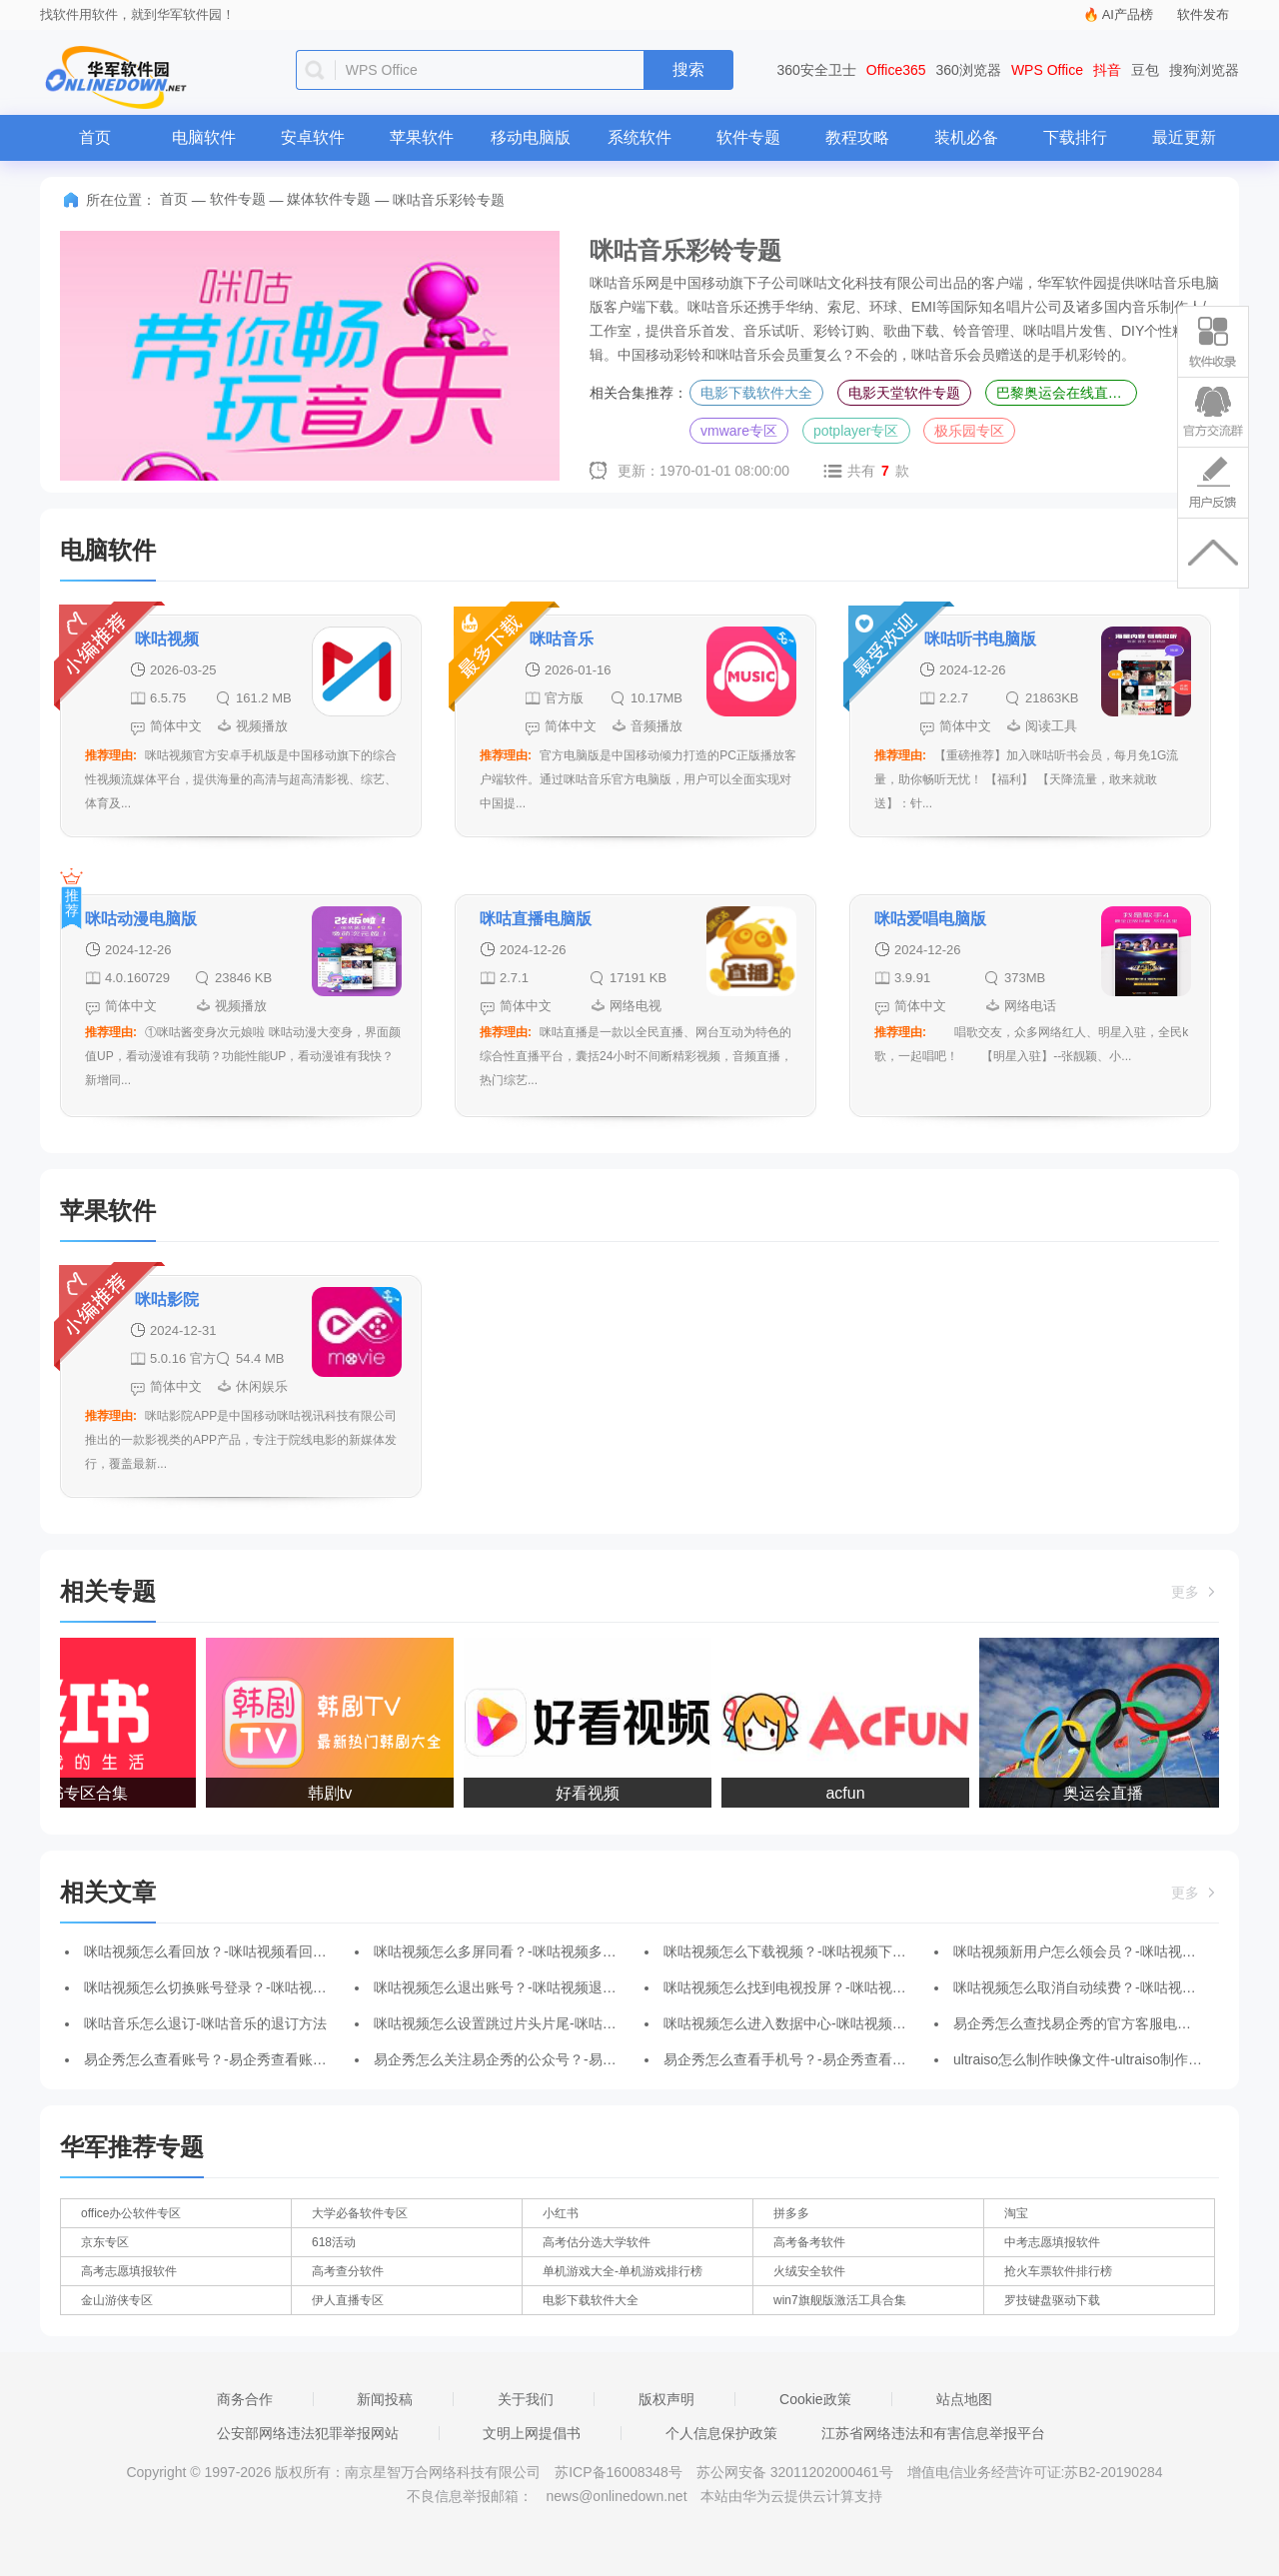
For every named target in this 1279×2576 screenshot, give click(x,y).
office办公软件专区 (131, 2213)
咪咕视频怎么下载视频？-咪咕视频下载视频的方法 (819, 1951)
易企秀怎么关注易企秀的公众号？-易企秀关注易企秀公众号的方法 (579, 2059)
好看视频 (594, 1793)
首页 (95, 137)
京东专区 (105, 2242)
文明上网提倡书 (532, 2433)
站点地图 (964, 2399)
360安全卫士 (816, 70)
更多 (1195, 1592)
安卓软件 (313, 137)
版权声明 (666, 2399)
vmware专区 (738, 431)
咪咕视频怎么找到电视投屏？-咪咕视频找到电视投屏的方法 (847, 1987)
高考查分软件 (348, 2271)
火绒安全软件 (809, 2271)
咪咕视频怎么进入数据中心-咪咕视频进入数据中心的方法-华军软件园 (877, 2023)
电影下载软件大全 (756, 393)
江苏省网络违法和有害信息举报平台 (933, 2433)
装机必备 (966, 137)
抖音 (1107, 70)
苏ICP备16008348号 (618, 2472)
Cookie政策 (815, 2399)
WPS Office (1047, 70)
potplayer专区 (856, 431)
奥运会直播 (1109, 1793)
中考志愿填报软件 (1052, 2242)
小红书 (561, 2213)
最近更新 (1184, 137)
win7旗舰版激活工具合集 (839, 2300)
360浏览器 (968, 70)
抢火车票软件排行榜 (1058, 2271)
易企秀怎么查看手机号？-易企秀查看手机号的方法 (819, 2059)
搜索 (688, 69)
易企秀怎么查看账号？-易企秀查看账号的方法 (226, 2059)
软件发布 (1203, 14)
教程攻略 (857, 137)
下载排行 (1075, 137)
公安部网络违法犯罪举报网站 (308, 2433)
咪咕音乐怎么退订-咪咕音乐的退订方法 (205, 2023)
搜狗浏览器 (1204, 70)
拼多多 (791, 2213)
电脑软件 (204, 137)
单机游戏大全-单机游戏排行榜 (622, 2271)
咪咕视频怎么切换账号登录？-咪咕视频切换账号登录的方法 (268, 1987)
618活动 (334, 2242)
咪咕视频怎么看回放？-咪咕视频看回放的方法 (226, 1951)
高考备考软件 (809, 2242)
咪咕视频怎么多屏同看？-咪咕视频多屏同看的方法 (530, 1951)
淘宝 (1016, 2213)
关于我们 (526, 2399)
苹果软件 (422, 137)
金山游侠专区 (117, 2300)
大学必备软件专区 (360, 2213)
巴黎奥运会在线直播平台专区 (1066, 393)
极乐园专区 (969, 431)
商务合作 (245, 2399)
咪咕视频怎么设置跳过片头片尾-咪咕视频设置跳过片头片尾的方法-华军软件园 (616, 2023)
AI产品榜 (1127, 14)
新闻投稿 (385, 2399)
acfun (850, 1793)
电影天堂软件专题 (904, 393)
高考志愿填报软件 (129, 2271)
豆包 (1145, 70)
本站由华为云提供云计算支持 (791, 2496)
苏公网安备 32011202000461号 (796, 2472)
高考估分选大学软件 (596, 2242)
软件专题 (748, 137)
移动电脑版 (531, 137)
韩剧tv (336, 1793)
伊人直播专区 (348, 2300)
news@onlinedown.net (616, 2496)
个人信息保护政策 (721, 2433)
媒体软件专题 (329, 199)
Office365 (896, 70)
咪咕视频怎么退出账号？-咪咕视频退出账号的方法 (530, 1987)
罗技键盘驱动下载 (1052, 2300)
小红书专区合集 (78, 1793)
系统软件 (639, 137)
